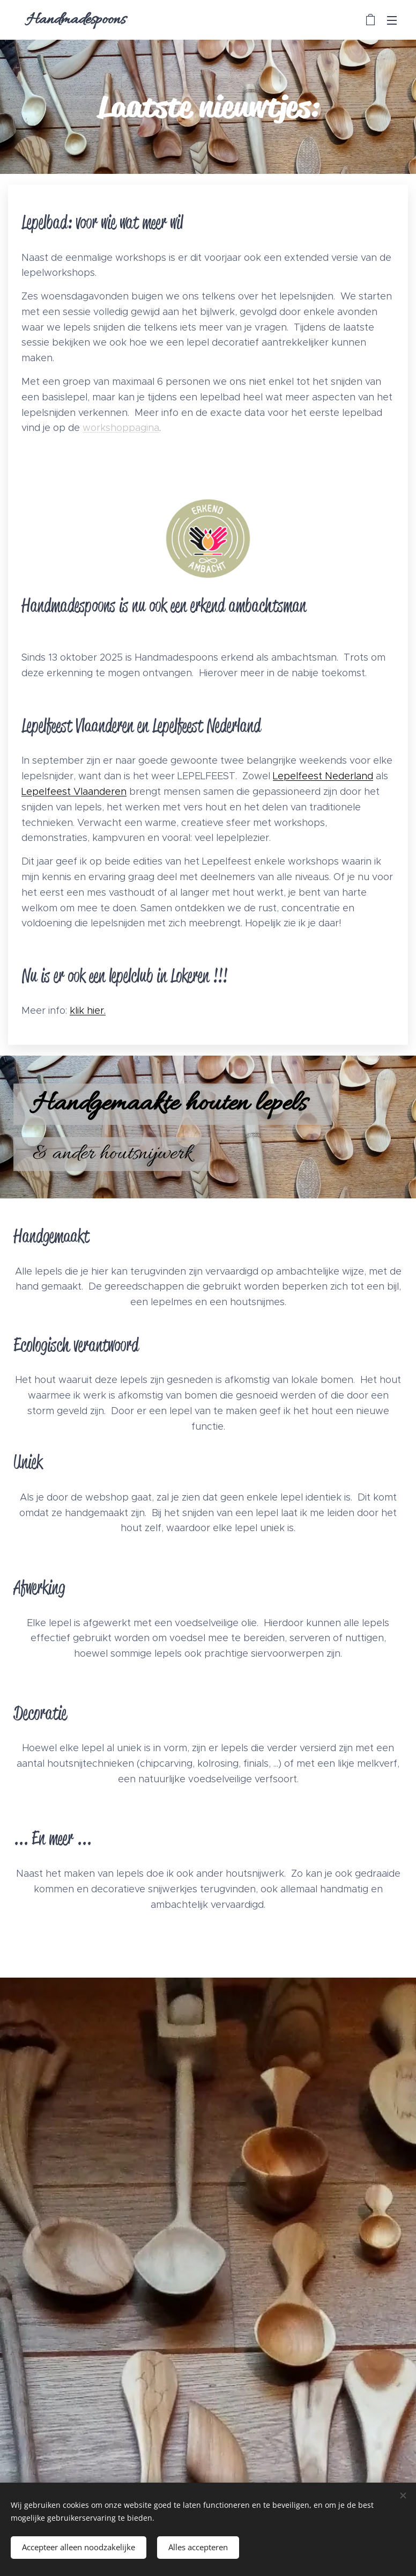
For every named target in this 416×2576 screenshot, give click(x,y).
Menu (392, 20)
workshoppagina (121, 428)
